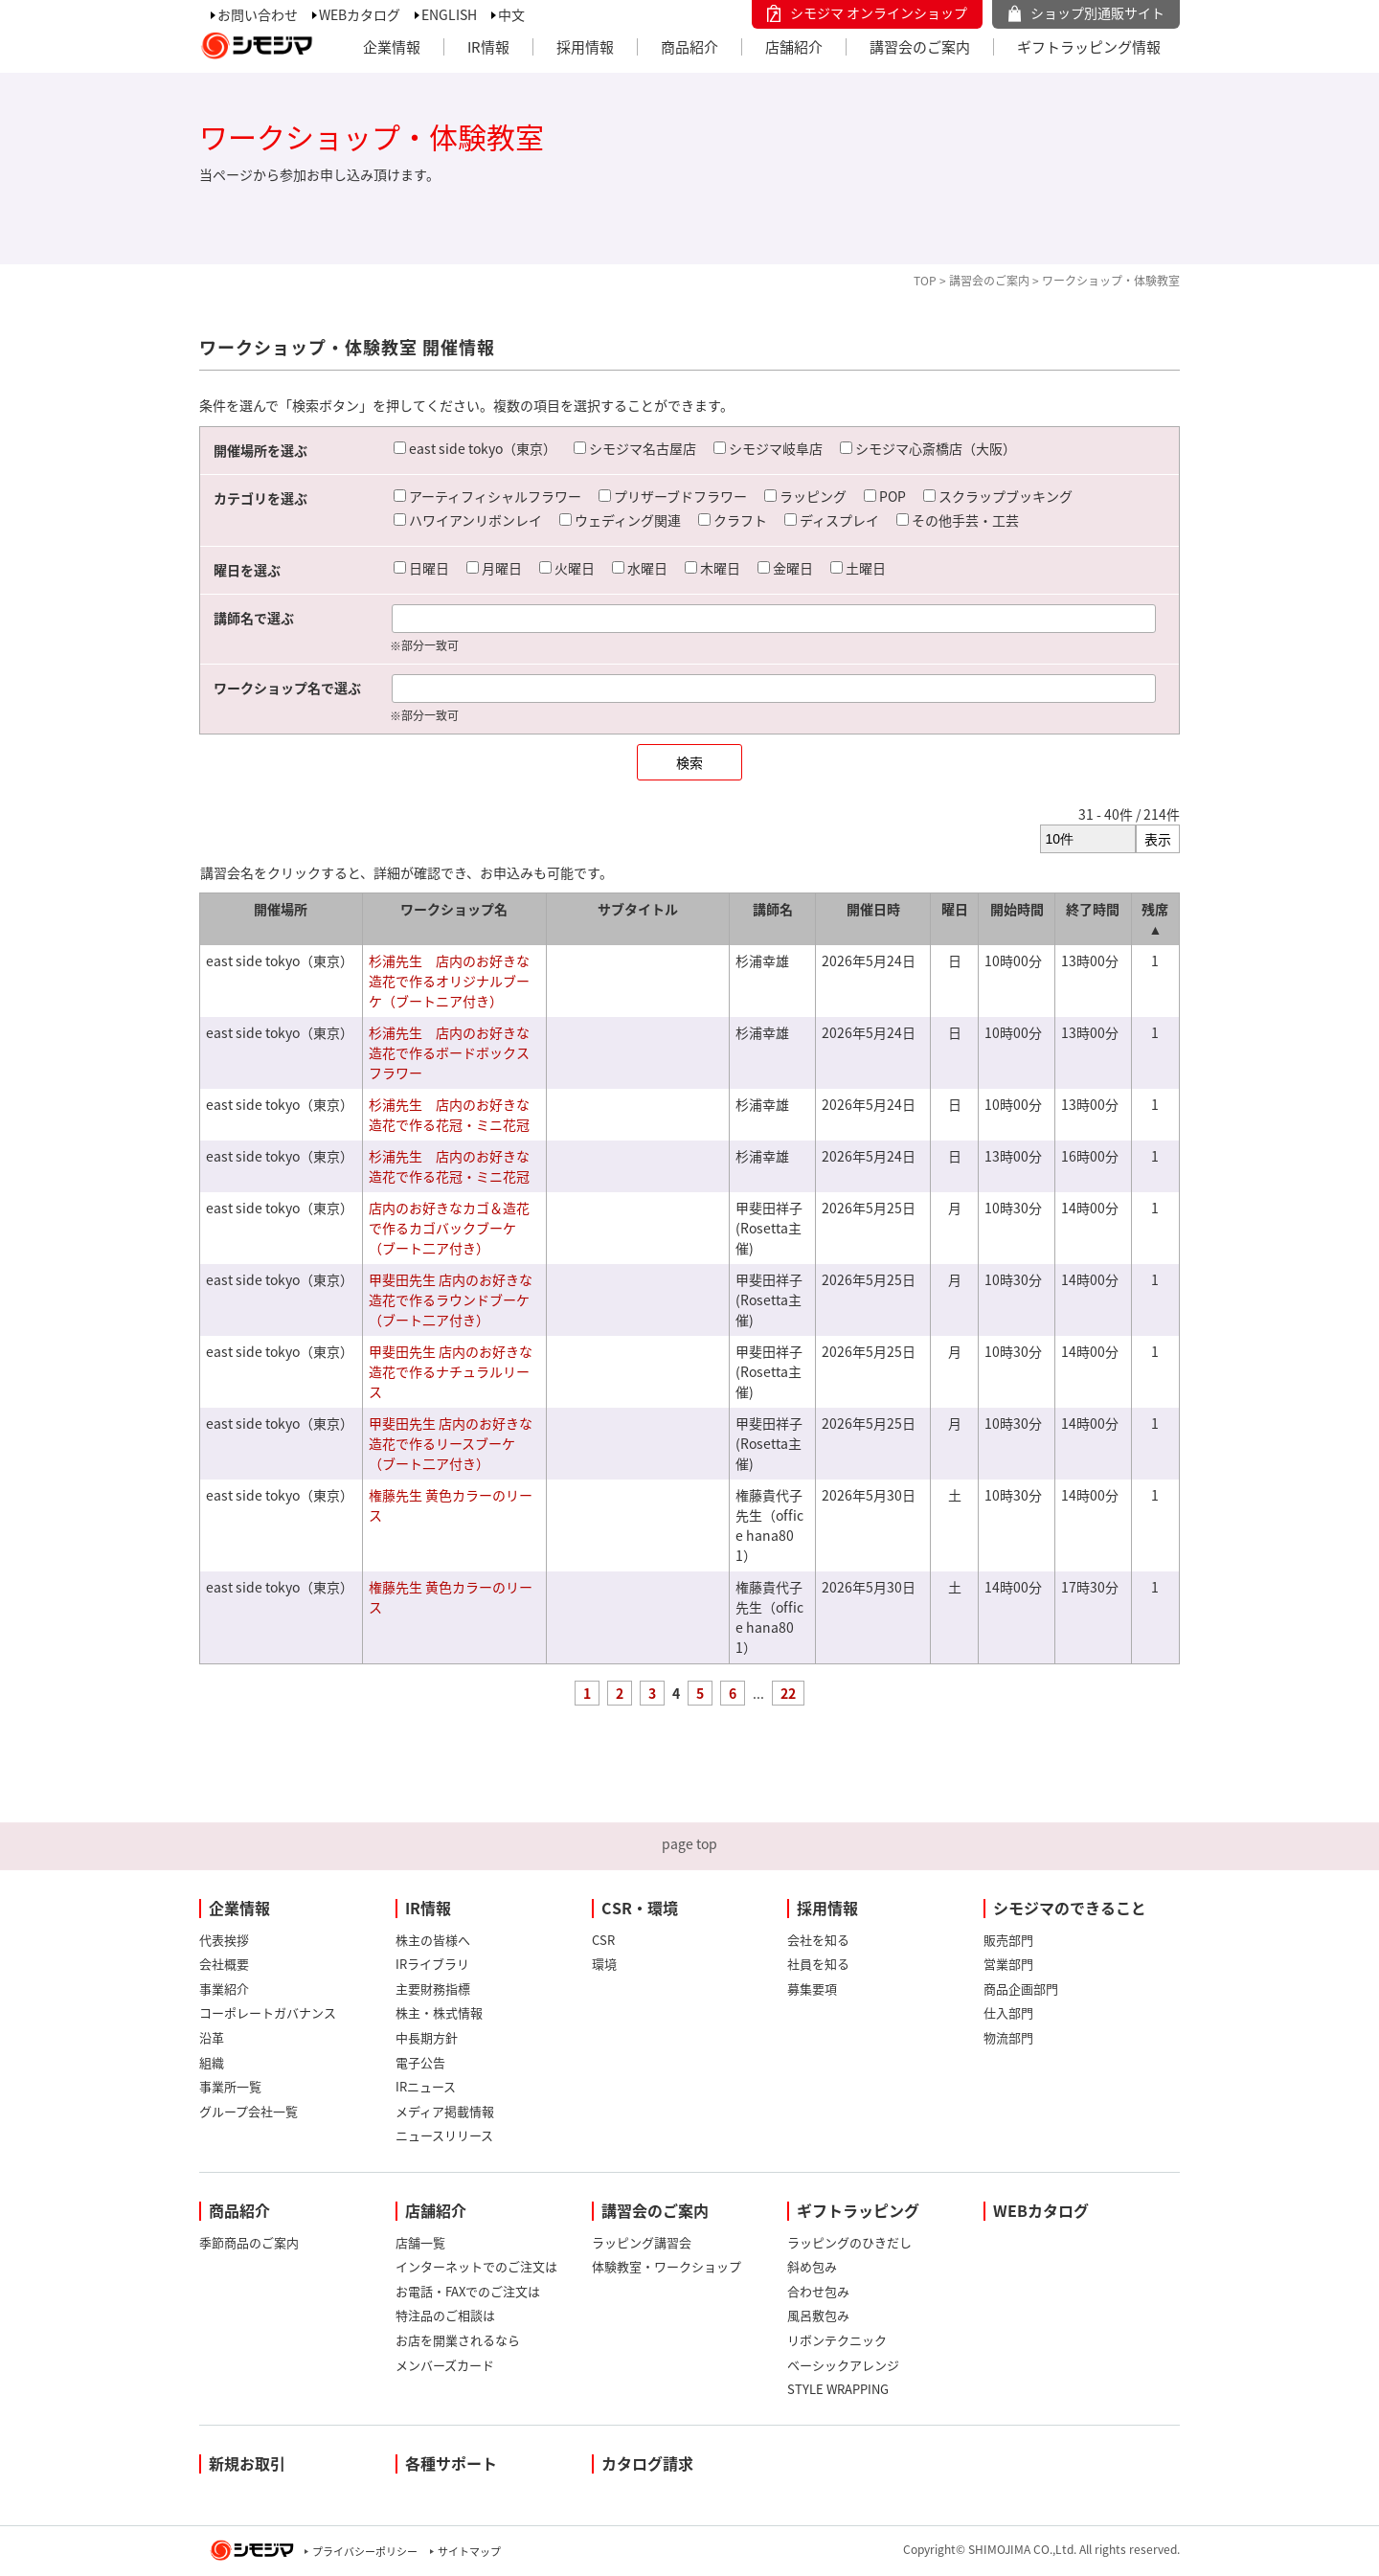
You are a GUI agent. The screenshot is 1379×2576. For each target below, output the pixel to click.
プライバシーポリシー (365, 2551)
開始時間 (1017, 908)
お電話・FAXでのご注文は (468, 2291)
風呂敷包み (818, 2315)
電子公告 (420, 2062)
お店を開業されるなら (458, 2340)
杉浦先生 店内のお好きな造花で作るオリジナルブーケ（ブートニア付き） (449, 980)
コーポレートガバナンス (267, 2012)
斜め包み (812, 2266)
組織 (211, 2062)
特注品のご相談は (445, 2315)
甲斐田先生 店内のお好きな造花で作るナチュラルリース (450, 1371)
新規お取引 (247, 2463)
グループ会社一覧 (248, 2111)
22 (788, 1693)
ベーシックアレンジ (843, 2365)
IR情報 (488, 47)
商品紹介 (689, 47)
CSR (603, 1940)
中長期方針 (427, 2037)
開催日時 (873, 908)
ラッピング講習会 (641, 2242)
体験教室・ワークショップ (666, 2266)
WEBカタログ (359, 14)
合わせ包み (818, 2291)
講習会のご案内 (920, 47)
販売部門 (1008, 1940)
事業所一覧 (230, 2086)
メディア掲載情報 (445, 2111)
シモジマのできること (1069, 1907)
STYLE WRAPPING (838, 2389)
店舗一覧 (420, 2242)
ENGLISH (449, 14)
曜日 (954, 908)
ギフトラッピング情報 (1089, 47)
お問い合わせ (257, 14)
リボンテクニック (837, 2340)
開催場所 (280, 908)
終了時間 (1092, 908)
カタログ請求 (647, 2463)
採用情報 (585, 47)
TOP (925, 280)
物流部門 (1008, 2037)
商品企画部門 (1020, 1988)
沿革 (211, 2037)
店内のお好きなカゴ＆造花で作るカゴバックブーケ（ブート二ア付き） (449, 1227)
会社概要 (224, 1964)
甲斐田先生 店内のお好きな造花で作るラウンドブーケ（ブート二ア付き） (450, 1299)
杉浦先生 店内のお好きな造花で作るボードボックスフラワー (449, 1052)
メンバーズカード (445, 2365)
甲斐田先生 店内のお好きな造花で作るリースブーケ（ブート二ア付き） (450, 1443)
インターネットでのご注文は (476, 2266)
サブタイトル (638, 908)
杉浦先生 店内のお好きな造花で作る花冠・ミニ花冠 (449, 1114)
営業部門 (1008, 1964)
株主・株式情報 (439, 2012)
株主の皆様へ (433, 1940)
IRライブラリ (432, 1964)
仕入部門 (1008, 2012)
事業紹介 (224, 1988)
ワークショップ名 (454, 908)
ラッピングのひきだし (849, 2242)
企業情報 (391, 47)
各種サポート (451, 2463)
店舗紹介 (794, 47)
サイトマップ (469, 2551)
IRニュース (426, 2086)
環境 (604, 1964)
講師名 (773, 908)
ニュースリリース (444, 2135)
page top (689, 1843)
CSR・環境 (639, 1907)
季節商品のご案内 (249, 2242)
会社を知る (818, 1940)
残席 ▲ (1155, 918)
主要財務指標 (433, 1988)
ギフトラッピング (858, 2210)
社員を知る (818, 1964)
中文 (511, 14)
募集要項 (812, 1988)
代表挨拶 (224, 1940)
